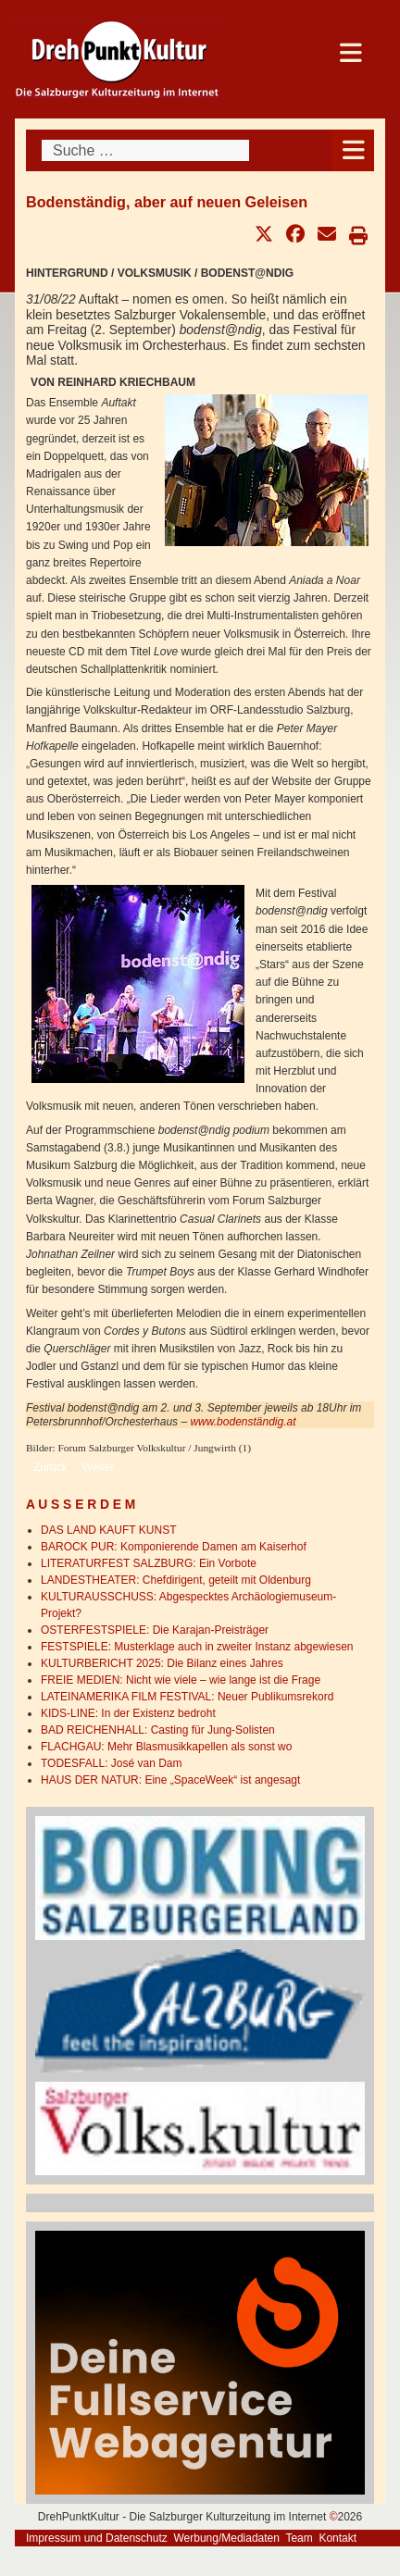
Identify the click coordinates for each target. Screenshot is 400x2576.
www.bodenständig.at (242, 1421)
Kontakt (337, 2538)
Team (298, 2538)
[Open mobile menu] (353, 150)
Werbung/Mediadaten (226, 2538)
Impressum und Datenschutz (97, 2538)
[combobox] (145, 150)
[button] (264, 234)
